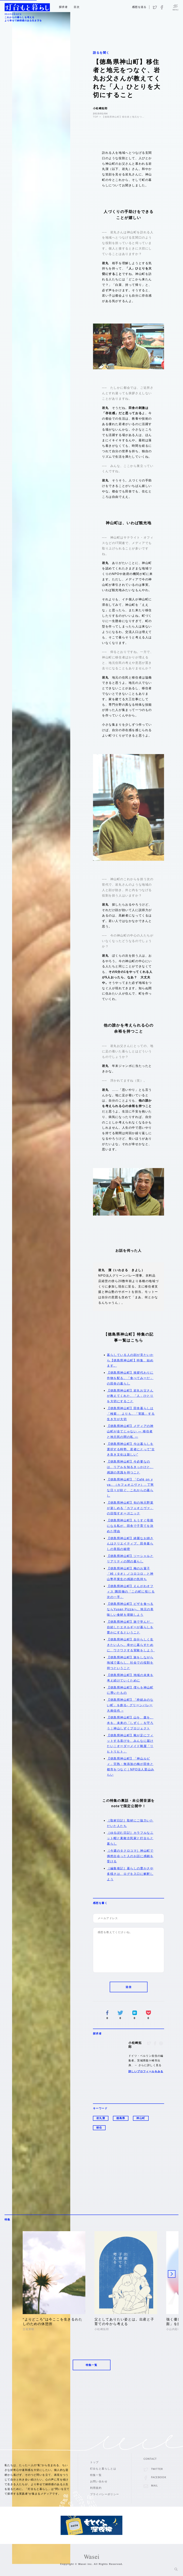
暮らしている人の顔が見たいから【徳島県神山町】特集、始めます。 (130, 1360)
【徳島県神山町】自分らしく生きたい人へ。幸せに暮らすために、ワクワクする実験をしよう (130, 1645)
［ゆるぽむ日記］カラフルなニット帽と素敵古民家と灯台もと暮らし (130, 1838)
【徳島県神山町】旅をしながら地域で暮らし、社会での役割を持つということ (130, 1663)
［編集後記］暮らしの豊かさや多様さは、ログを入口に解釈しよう (130, 1874)
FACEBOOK (158, 2477)
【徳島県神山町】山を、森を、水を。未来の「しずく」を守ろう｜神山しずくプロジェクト (130, 1723)
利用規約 (96, 2487)
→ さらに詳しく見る (148, 2065)
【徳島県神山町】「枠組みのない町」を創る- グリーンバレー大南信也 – (130, 1705)
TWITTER (157, 2469)
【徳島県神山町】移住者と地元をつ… (123, 117)
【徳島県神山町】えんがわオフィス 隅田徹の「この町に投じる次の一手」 (131, 1591)
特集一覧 (91, 2364)
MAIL (154, 2486)
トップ (94, 2462)
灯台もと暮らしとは (103, 2468)
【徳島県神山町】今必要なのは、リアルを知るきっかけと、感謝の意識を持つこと (130, 1467)
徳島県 (120, 2118)
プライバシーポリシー (104, 2494)
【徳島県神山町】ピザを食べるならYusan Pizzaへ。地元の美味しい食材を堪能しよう (130, 1609)
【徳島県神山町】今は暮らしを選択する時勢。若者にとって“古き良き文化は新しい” (131, 1449)
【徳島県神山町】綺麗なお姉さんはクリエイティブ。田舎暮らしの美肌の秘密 (130, 1544)
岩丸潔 (100, 2118)
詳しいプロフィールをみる (145, 2071)
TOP (95, 117)
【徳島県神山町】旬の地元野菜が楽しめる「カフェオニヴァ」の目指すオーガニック (130, 1508)
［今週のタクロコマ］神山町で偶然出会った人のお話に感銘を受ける (130, 1856)
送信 (128, 1986)
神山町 (140, 2118)
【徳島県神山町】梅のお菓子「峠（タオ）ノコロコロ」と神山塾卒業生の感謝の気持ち (130, 1574)
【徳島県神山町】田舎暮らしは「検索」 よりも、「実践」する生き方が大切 (131, 1414)
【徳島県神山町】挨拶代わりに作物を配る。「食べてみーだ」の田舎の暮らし (130, 1378)
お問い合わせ (98, 2481)
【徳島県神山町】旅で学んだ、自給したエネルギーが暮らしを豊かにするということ (130, 1627)
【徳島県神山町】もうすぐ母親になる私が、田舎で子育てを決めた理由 (130, 1526)
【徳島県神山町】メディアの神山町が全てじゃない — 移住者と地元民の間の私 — (130, 1431)
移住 (99, 2127)
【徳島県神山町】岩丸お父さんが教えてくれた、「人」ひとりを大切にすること (130, 1396)
